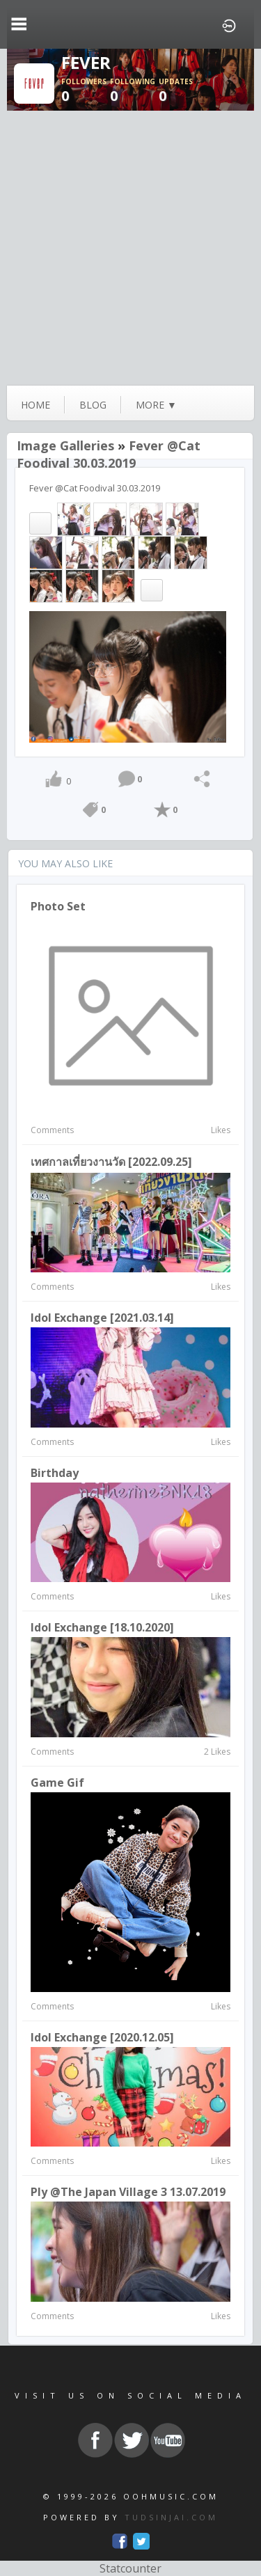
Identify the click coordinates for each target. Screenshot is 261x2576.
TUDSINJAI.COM (171, 2517)
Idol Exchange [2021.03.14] (102, 1317)
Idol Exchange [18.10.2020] (102, 1627)
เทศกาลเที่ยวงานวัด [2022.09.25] (111, 1161)
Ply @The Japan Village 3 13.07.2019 (128, 2191)
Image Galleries (65, 445)
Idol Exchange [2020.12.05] (102, 2037)
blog (92, 404)
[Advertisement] (130, 248)
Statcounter (130, 2568)
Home (35, 404)
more (156, 404)
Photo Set (58, 906)
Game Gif (57, 1782)
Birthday (55, 1472)
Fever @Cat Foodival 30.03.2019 (108, 454)
